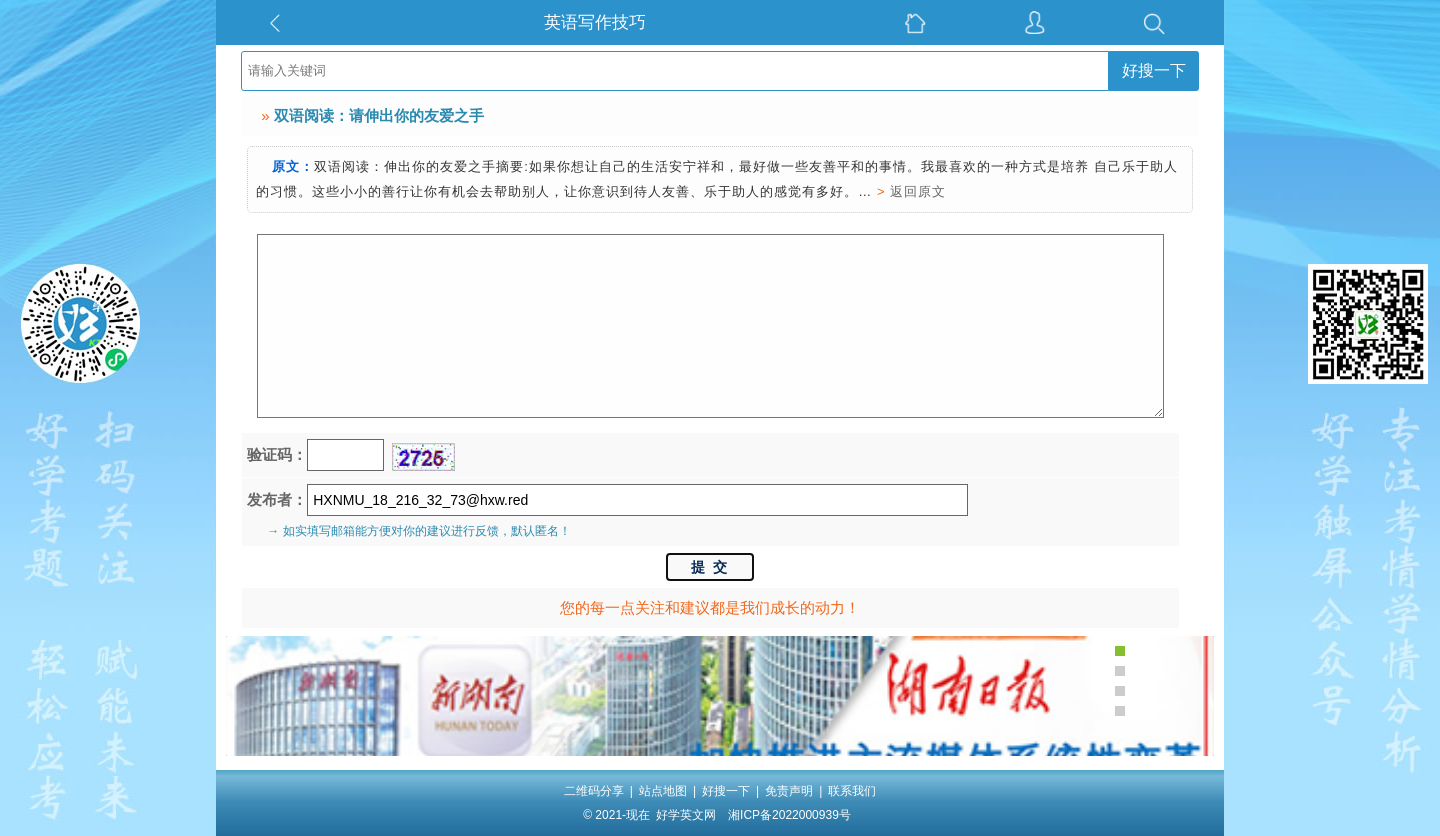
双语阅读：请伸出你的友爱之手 (379, 115)
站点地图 (663, 791)
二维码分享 (594, 791)
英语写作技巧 (595, 22)
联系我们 (852, 791)
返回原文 (918, 191)
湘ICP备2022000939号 (789, 815)
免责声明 (789, 791)
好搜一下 (1154, 70)
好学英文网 (686, 815)
